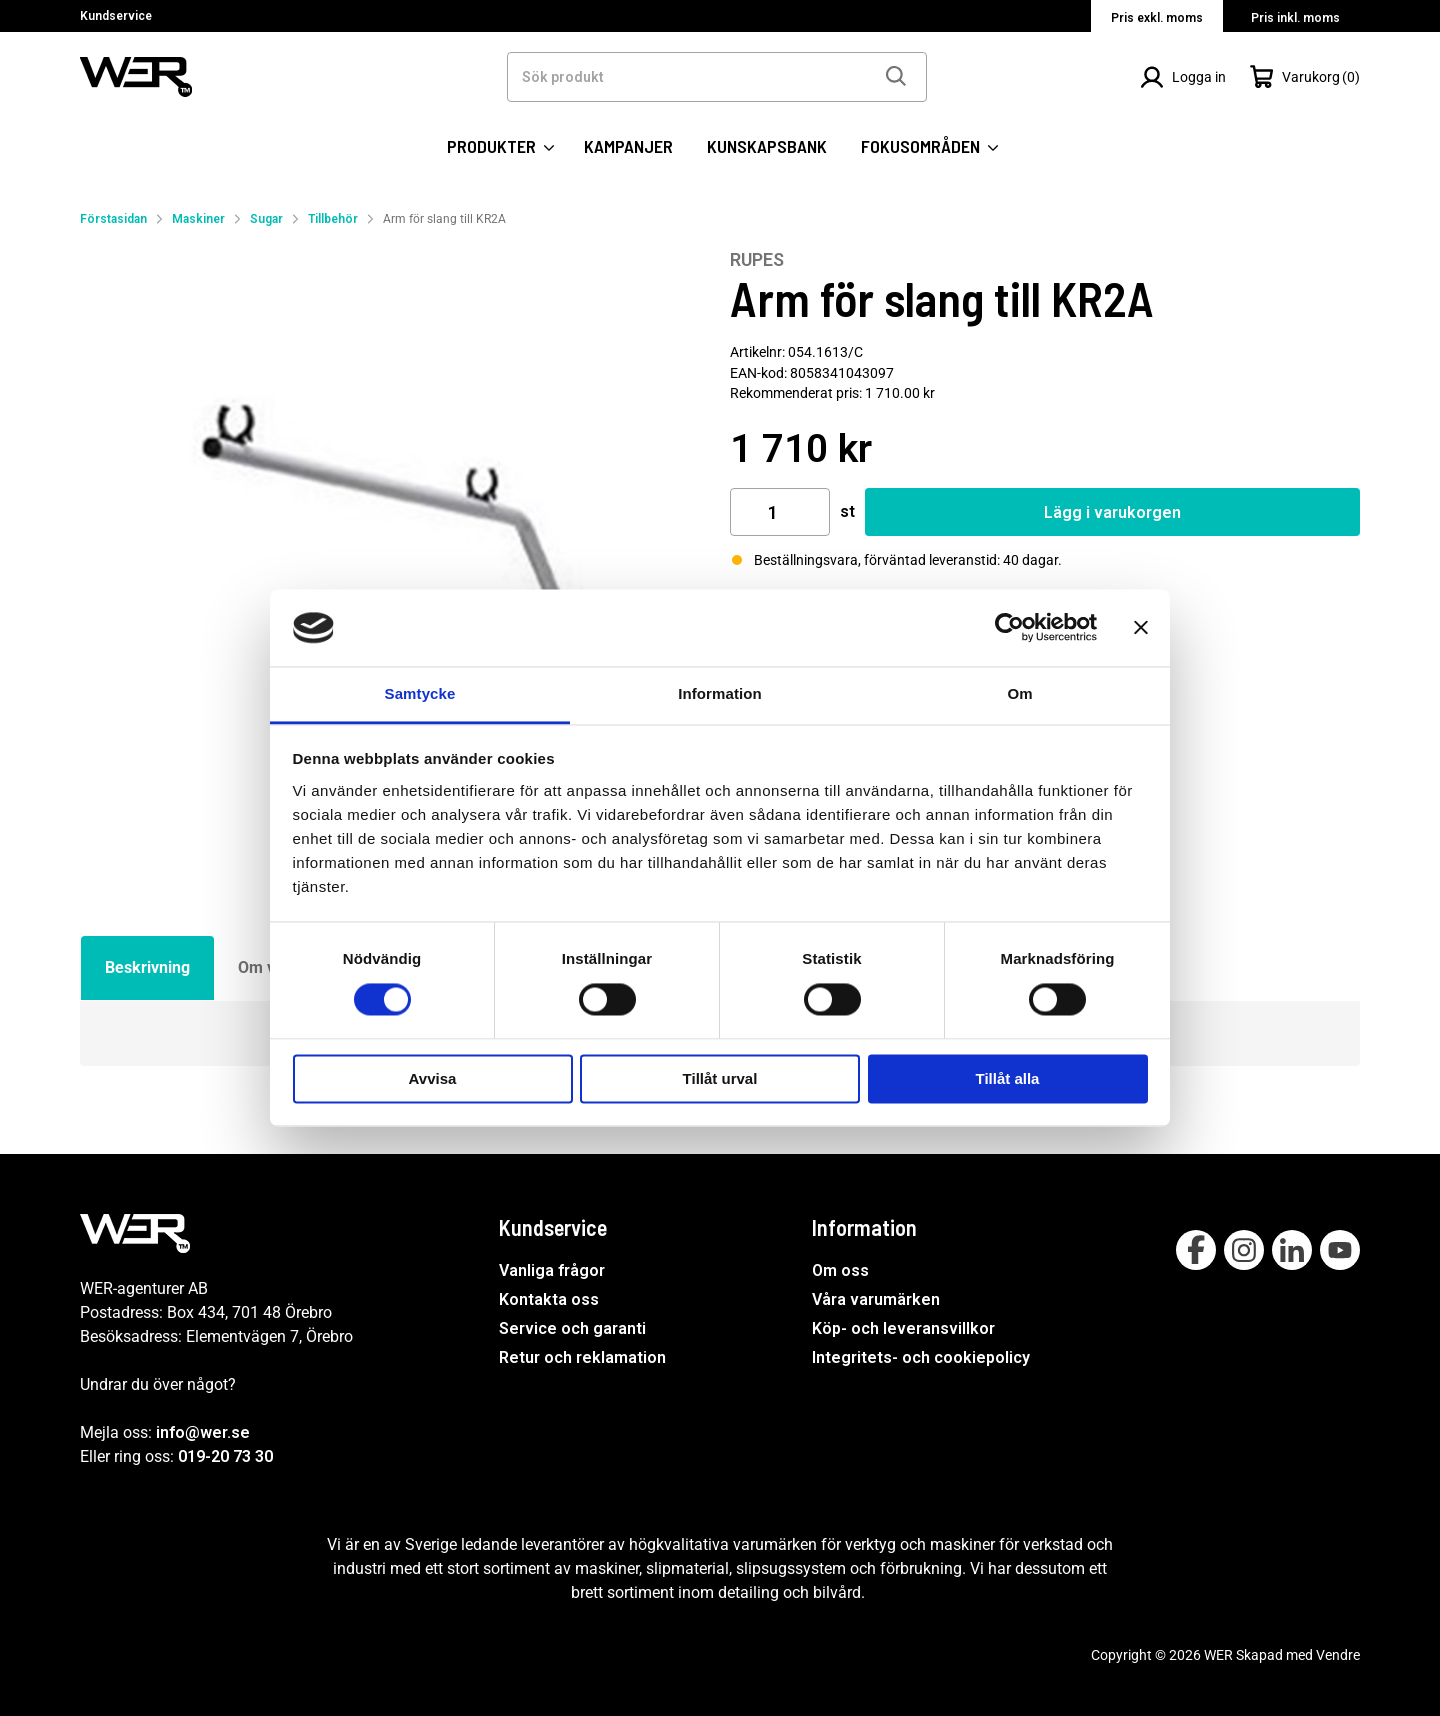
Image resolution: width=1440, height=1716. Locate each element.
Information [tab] (720, 693)
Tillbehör (333, 219)
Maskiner (198, 219)
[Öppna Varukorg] (1305, 77)
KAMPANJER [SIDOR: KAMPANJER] (628, 146)
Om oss (840, 1270)
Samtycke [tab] (420, 693)
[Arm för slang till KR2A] (395, 564)
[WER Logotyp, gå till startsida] (136, 75)
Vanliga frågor (552, 1270)
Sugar (266, 219)
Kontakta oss (549, 1299)
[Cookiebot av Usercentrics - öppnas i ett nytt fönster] (1009, 628)
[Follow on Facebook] (1196, 1250)
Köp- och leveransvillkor (903, 1328)
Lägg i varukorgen (1112, 512)
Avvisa (433, 1078)
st (847, 511)
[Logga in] (1183, 77)
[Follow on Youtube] (1340, 1250)
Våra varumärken (876, 1299)
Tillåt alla (1008, 1078)
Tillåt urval (720, 1078)
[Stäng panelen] (1141, 628)
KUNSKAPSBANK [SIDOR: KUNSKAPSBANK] (767, 146)
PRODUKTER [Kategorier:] (500, 146)
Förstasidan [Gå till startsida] (113, 219)
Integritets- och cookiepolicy (921, 1357)
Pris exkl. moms (1157, 18)
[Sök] (895, 77)
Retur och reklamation (582, 1357)
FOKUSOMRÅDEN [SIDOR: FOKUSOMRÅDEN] (929, 146)
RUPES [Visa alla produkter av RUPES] (757, 259)
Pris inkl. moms (1295, 18)
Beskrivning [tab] (147, 967)
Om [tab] (1019, 693)
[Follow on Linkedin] (1292, 1250)
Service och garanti (572, 1328)
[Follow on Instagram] (1244, 1250)
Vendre (1338, 1655)
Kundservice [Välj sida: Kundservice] (116, 16)
